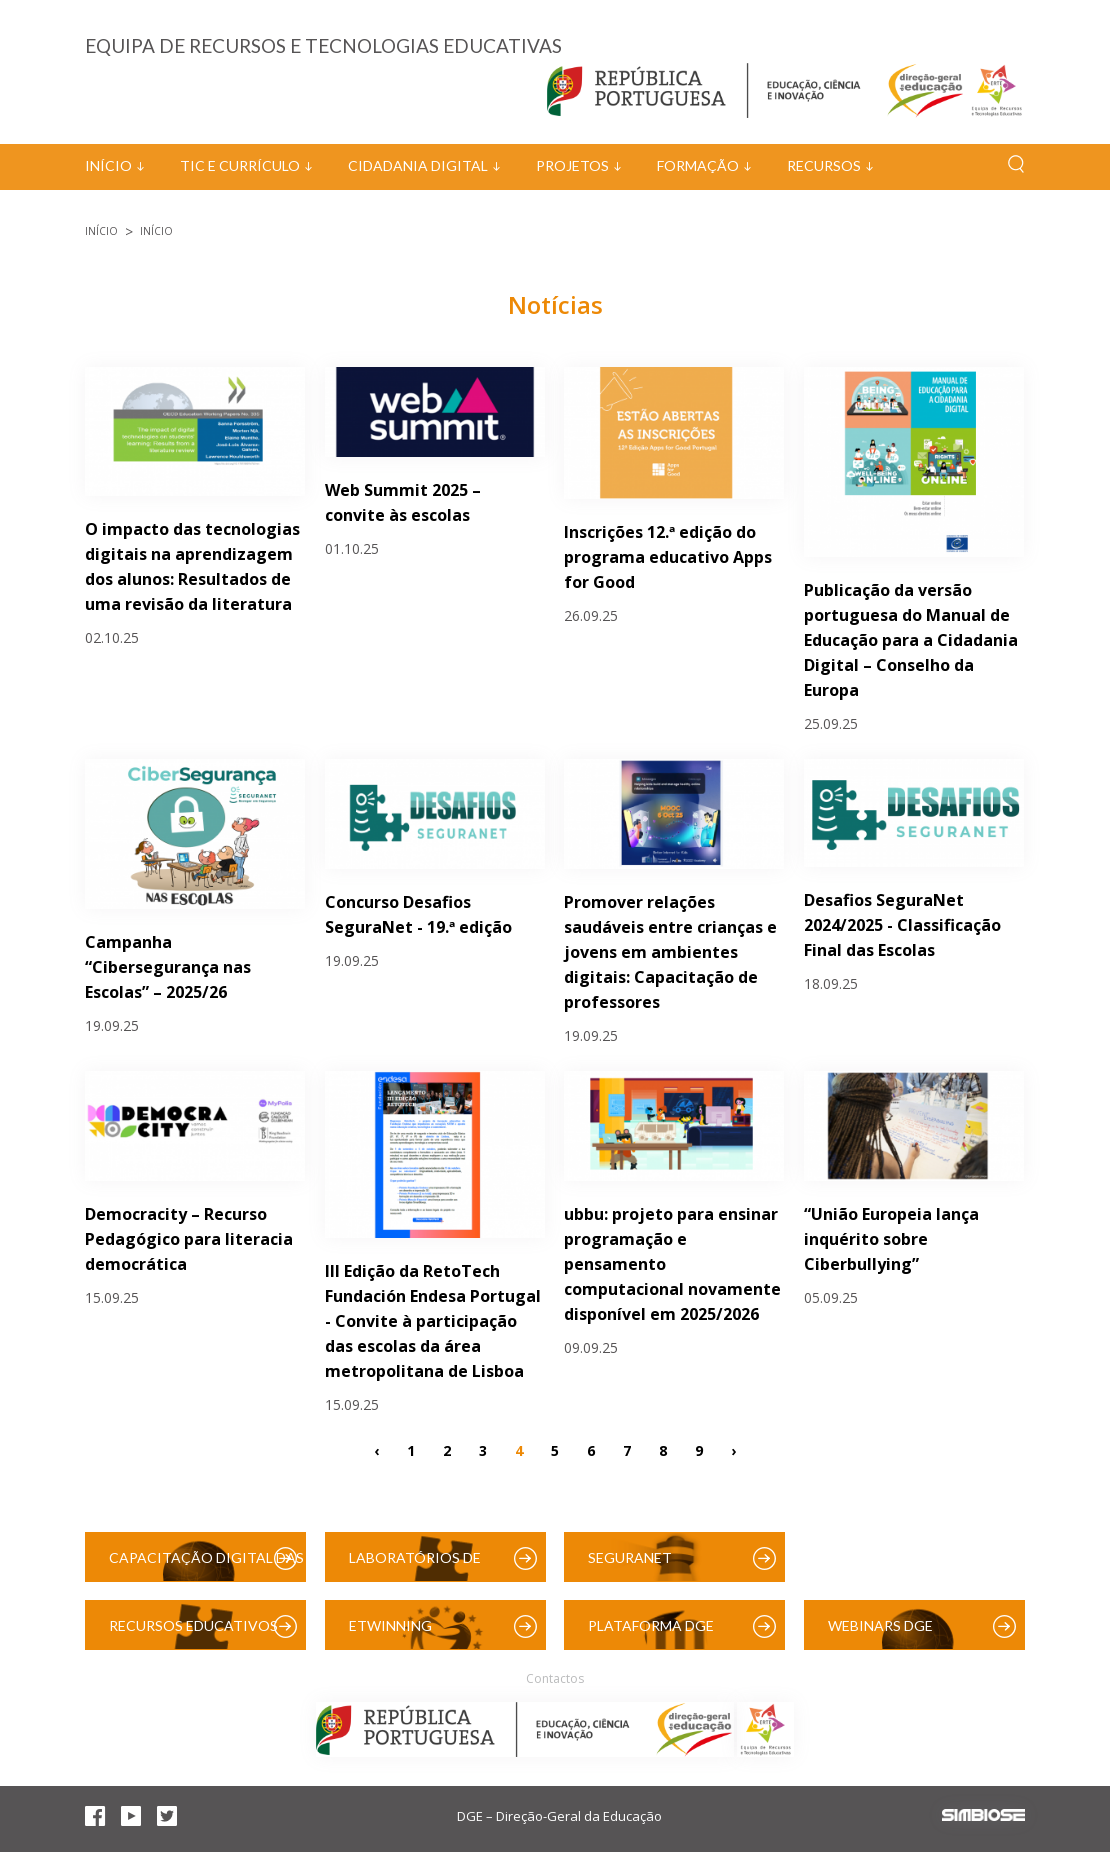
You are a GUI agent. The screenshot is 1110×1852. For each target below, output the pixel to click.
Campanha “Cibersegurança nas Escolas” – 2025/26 (168, 967)
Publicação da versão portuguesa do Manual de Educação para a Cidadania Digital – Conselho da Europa (911, 640)
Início (108, 165)
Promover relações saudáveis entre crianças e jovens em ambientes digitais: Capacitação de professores (670, 952)
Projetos (572, 165)
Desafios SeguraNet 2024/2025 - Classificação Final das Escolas (902, 925)
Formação (698, 165)
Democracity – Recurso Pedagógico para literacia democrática (189, 1239)
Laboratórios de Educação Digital (419, 1565)
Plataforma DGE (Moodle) (651, 1633)
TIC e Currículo (240, 165)
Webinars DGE (880, 1625)
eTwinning (390, 1625)
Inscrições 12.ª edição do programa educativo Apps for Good (668, 557)
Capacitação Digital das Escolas (206, 1565)
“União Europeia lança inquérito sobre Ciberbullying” (891, 1239)
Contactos (555, 1678)
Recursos (824, 165)
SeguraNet (630, 1557)
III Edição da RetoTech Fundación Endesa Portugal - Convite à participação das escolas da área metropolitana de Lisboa (433, 1321)
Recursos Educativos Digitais (193, 1633)
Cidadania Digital (418, 165)
